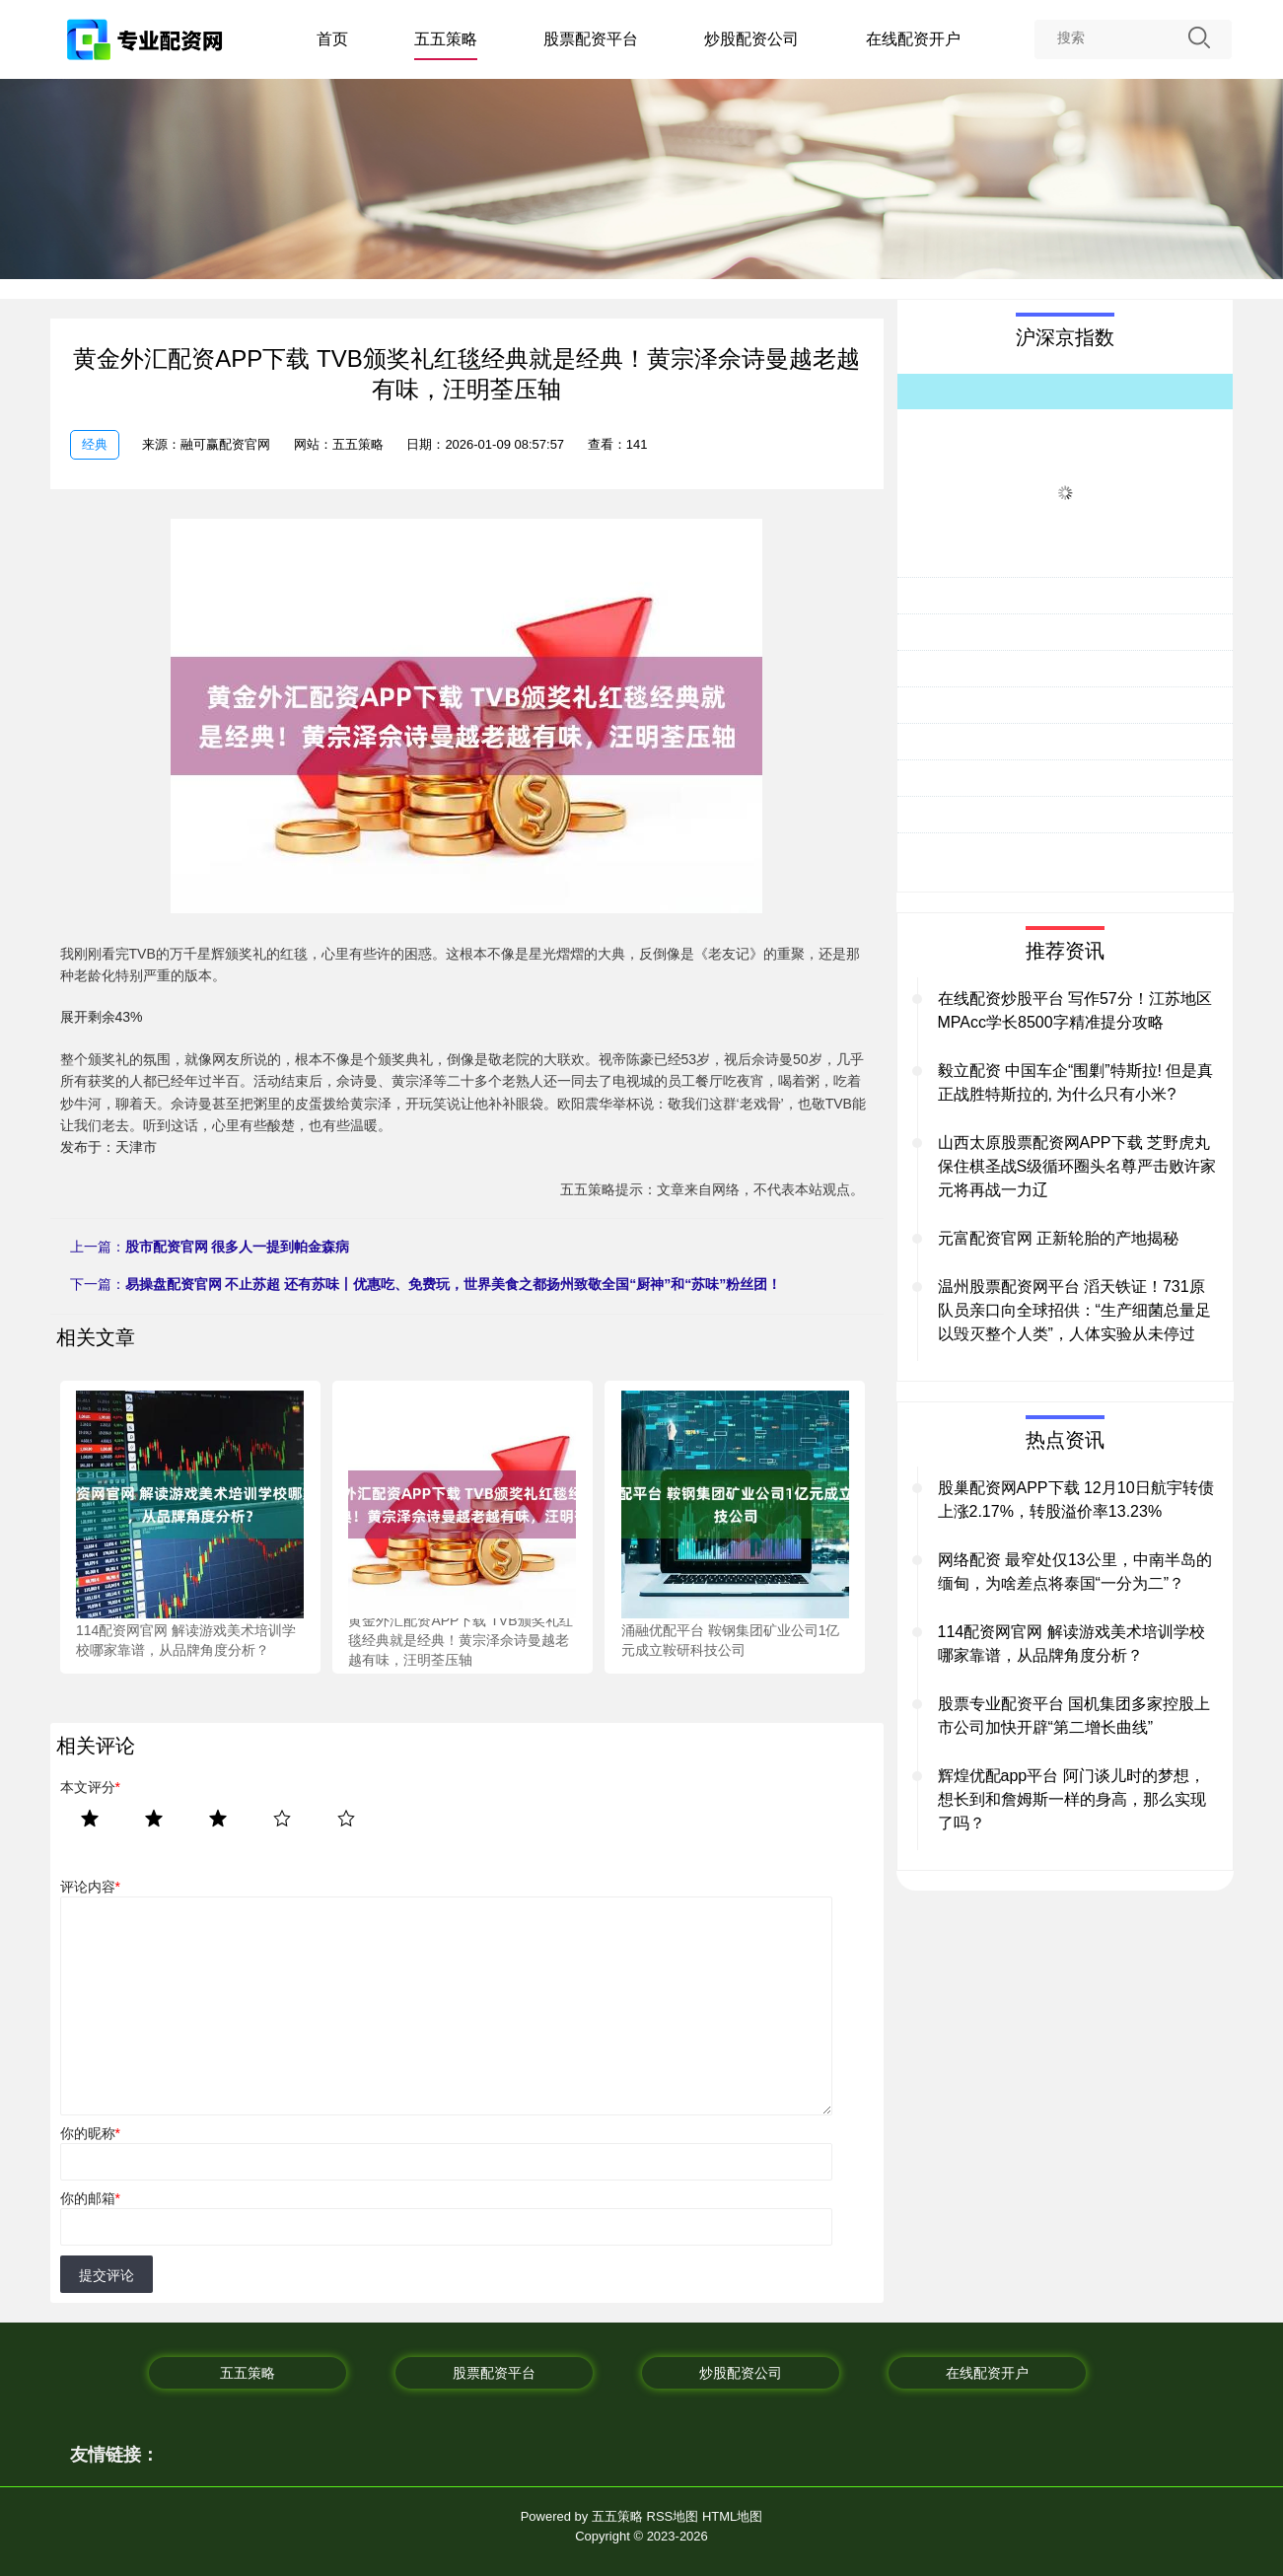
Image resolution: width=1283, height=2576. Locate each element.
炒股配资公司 (751, 39)
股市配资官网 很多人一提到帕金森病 (237, 1246)
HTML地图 (732, 2516)
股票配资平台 (590, 39)
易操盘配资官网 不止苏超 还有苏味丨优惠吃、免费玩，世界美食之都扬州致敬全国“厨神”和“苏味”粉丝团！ (453, 1284)
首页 (332, 39)
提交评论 (106, 2275)
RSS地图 (673, 2516)
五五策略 (445, 39)
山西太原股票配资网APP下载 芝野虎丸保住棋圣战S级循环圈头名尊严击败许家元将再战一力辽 (1077, 1166)
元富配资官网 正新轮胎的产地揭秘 (1058, 1238)
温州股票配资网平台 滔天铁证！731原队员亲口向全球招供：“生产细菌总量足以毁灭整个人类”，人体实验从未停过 (1074, 1310)
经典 (94, 444)
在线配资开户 (913, 39)
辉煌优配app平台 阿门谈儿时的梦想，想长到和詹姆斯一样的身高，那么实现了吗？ (1072, 1799)
